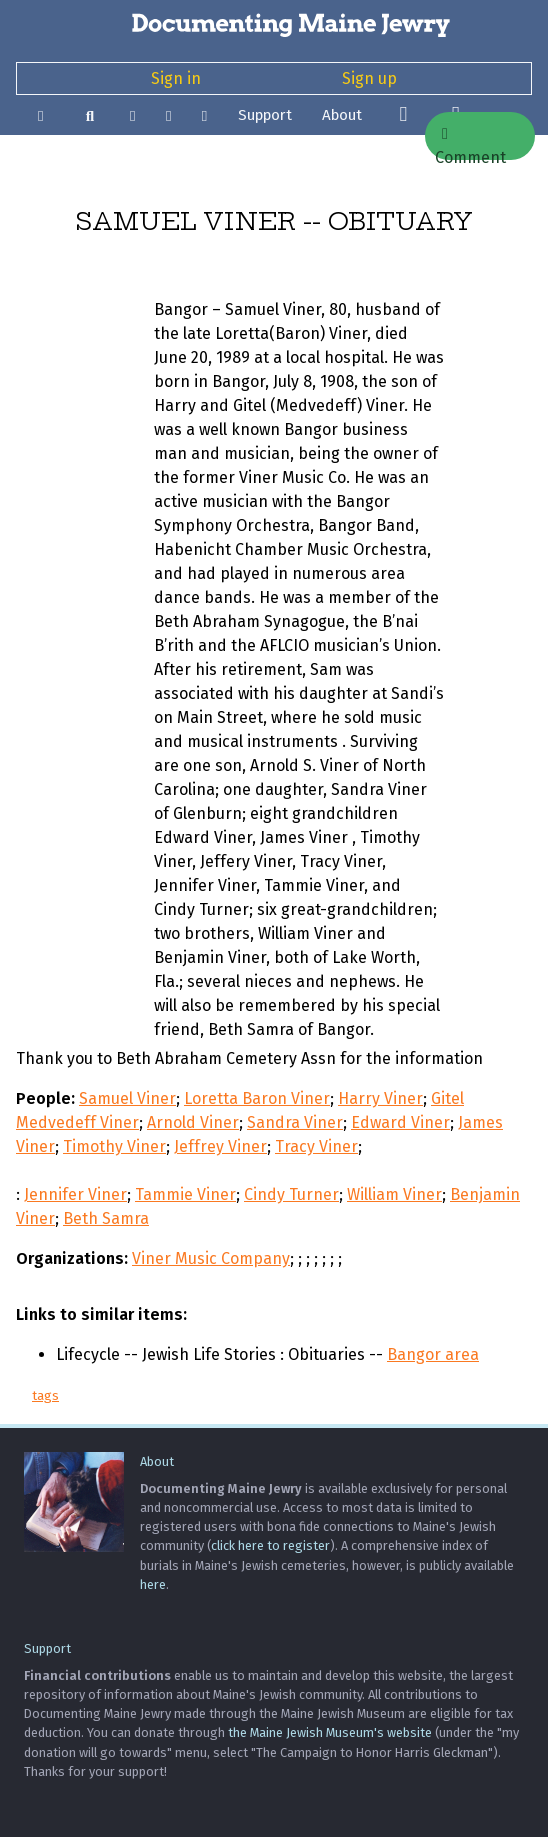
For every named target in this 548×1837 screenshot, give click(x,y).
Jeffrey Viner (220, 1146)
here (153, 1584)
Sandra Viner (295, 1122)
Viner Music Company (211, 1258)
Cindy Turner (291, 1194)
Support (265, 115)
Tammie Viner (185, 1194)
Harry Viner (380, 1098)
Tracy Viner (316, 1146)
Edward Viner (400, 1122)
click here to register (270, 1545)
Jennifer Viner (75, 1194)
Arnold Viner (193, 1122)
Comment (470, 143)
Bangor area (433, 1354)
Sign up (369, 78)
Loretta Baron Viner (257, 1098)
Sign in (176, 78)
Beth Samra (106, 1218)
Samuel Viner (127, 1098)
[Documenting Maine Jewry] (274, 24)
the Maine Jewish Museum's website (330, 1732)
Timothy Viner (114, 1146)
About (342, 115)
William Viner (394, 1194)
